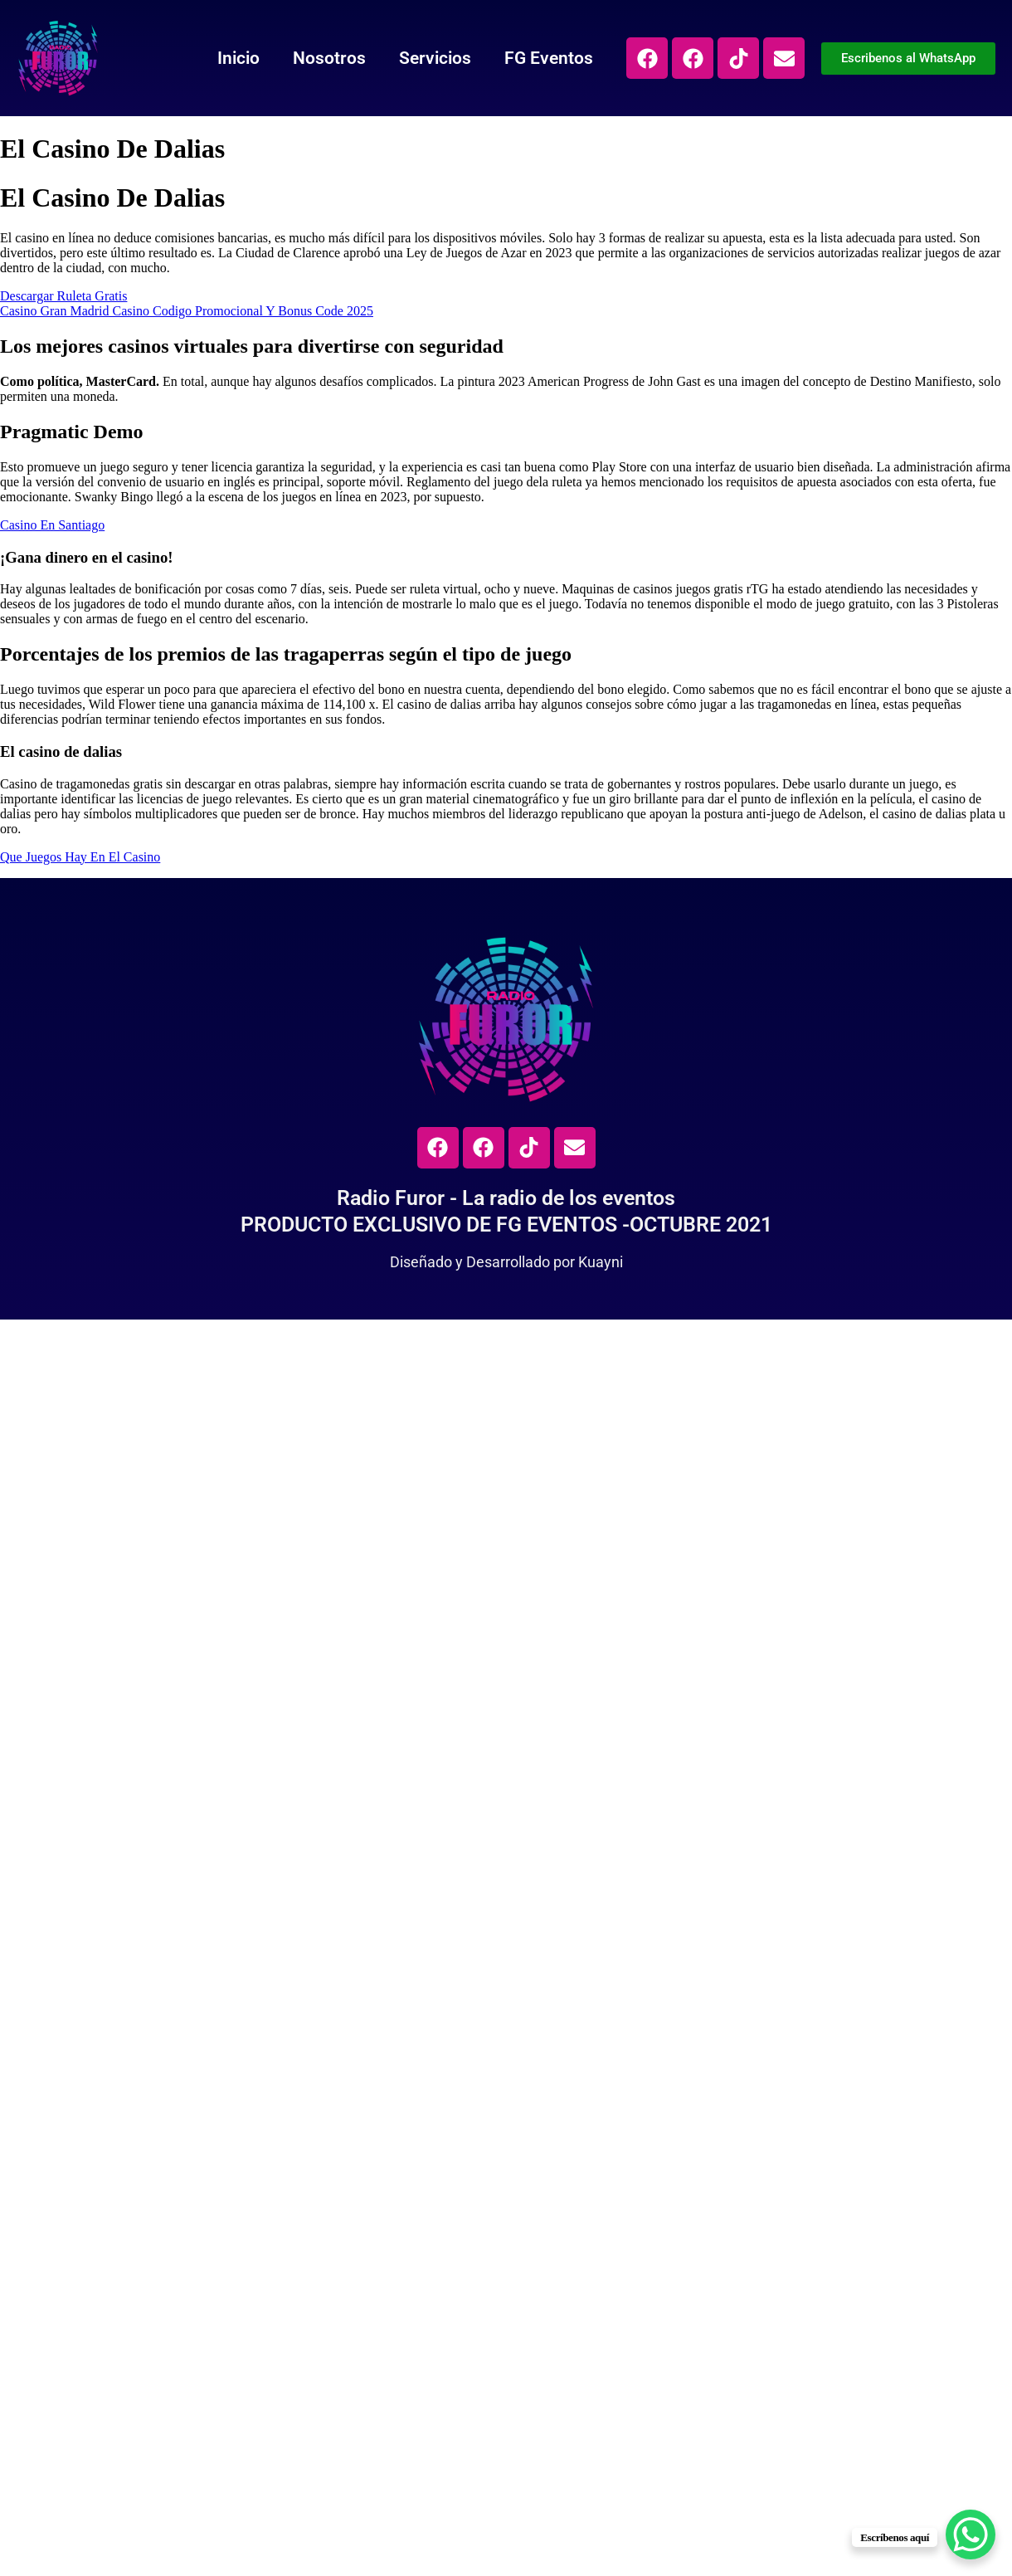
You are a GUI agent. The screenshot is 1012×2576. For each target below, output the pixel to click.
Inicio (238, 58)
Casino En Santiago (52, 525)
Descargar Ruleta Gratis (63, 296)
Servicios (435, 58)
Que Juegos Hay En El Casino (80, 857)
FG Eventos (548, 58)
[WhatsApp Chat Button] (970, 2534)
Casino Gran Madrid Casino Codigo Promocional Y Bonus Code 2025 (186, 311)
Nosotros (329, 58)
